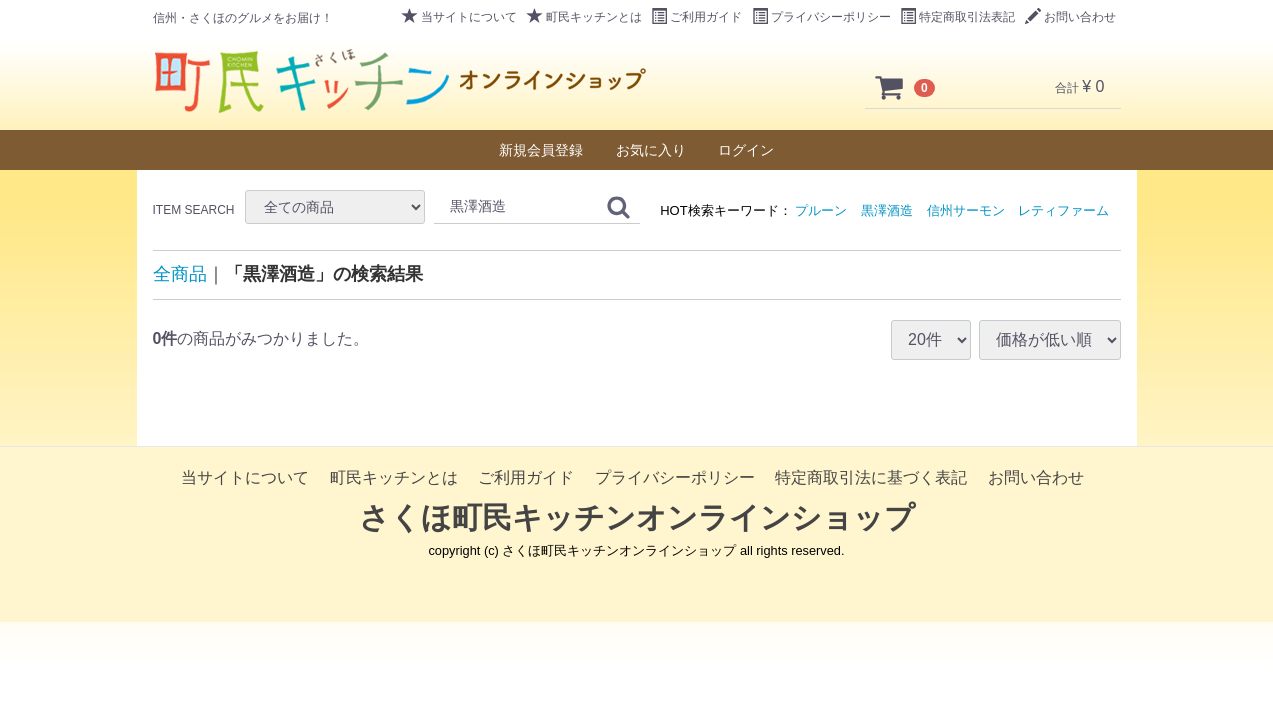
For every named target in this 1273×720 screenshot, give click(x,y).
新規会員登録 (541, 150)
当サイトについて (459, 17)
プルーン (821, 210)
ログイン (746, 150)
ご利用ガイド (696, 17)
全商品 (180, 274)
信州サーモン (966, 210)
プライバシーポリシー (821, 17)
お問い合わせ (1070, 17)
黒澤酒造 (887, 210)
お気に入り (651, 150)
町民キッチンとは (584, 17)
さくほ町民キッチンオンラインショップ (637, 517)
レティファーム (1063, 210)
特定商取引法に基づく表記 (871, 477)
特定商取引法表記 (957, 17)
